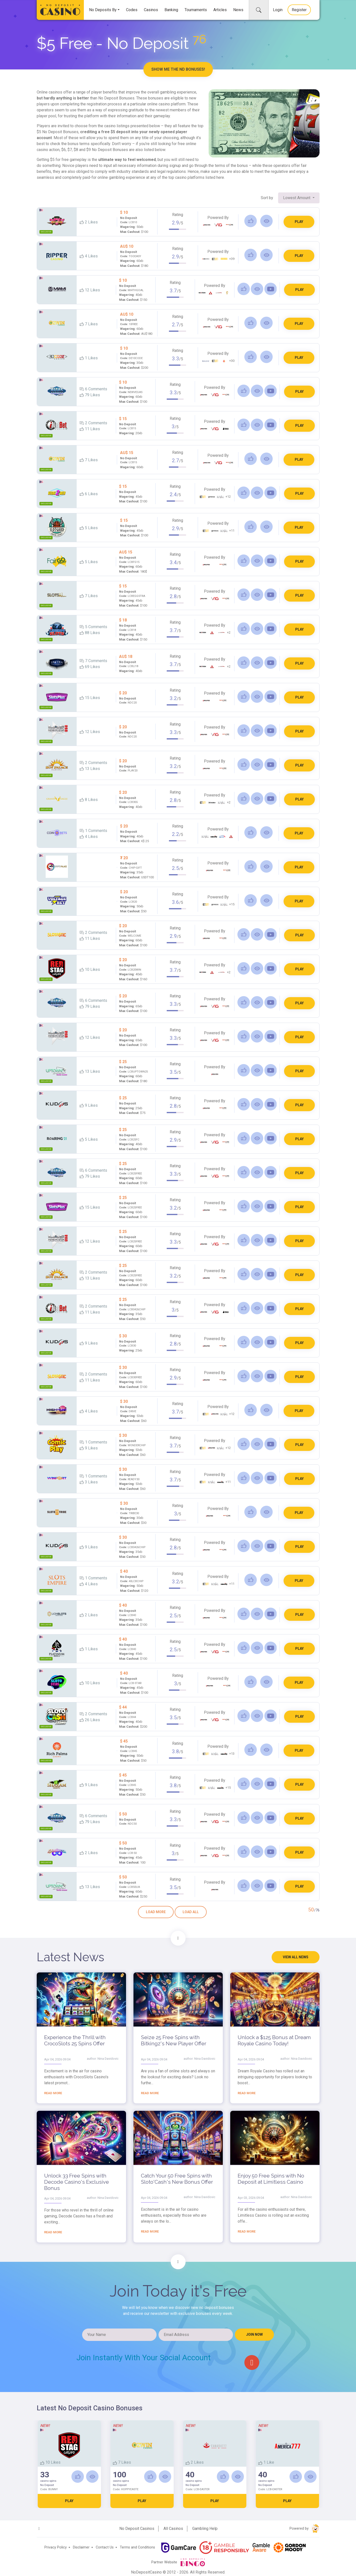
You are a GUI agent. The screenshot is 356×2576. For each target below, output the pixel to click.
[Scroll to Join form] (178, 2261)
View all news (295, 1957)
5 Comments (93, 626)
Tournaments (196, 9)
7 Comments (93, 660)
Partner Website (178, 2562)
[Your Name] (119, 2335)
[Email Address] (196, 2335)
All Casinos (173, 2528)
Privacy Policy (55, 2547)
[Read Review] (266, 221)
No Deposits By (103, 9)
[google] (251, 2362)
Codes (131, 9)
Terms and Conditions (137, 2547)
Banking (171, 9)
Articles (220, 9)
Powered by (305, 2528)
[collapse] (259, 10)
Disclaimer (81, 2547)
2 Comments (93, 423)
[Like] (250, 221)
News (238, 9)
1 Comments (93, 830)
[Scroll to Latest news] (178, 1938)
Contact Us (105, 2547)
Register (299, 9)
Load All (191, 1912)
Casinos (151, 9)
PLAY (299, 222)
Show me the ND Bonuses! (178, 69)
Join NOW (254, 2334)
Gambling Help (205, 2528)
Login (278, 9)
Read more (53, 2093)
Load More (156, 1912)
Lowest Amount (297, 197)
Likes (89, 222)
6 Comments (93, 389)
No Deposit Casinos (136, 2528)
